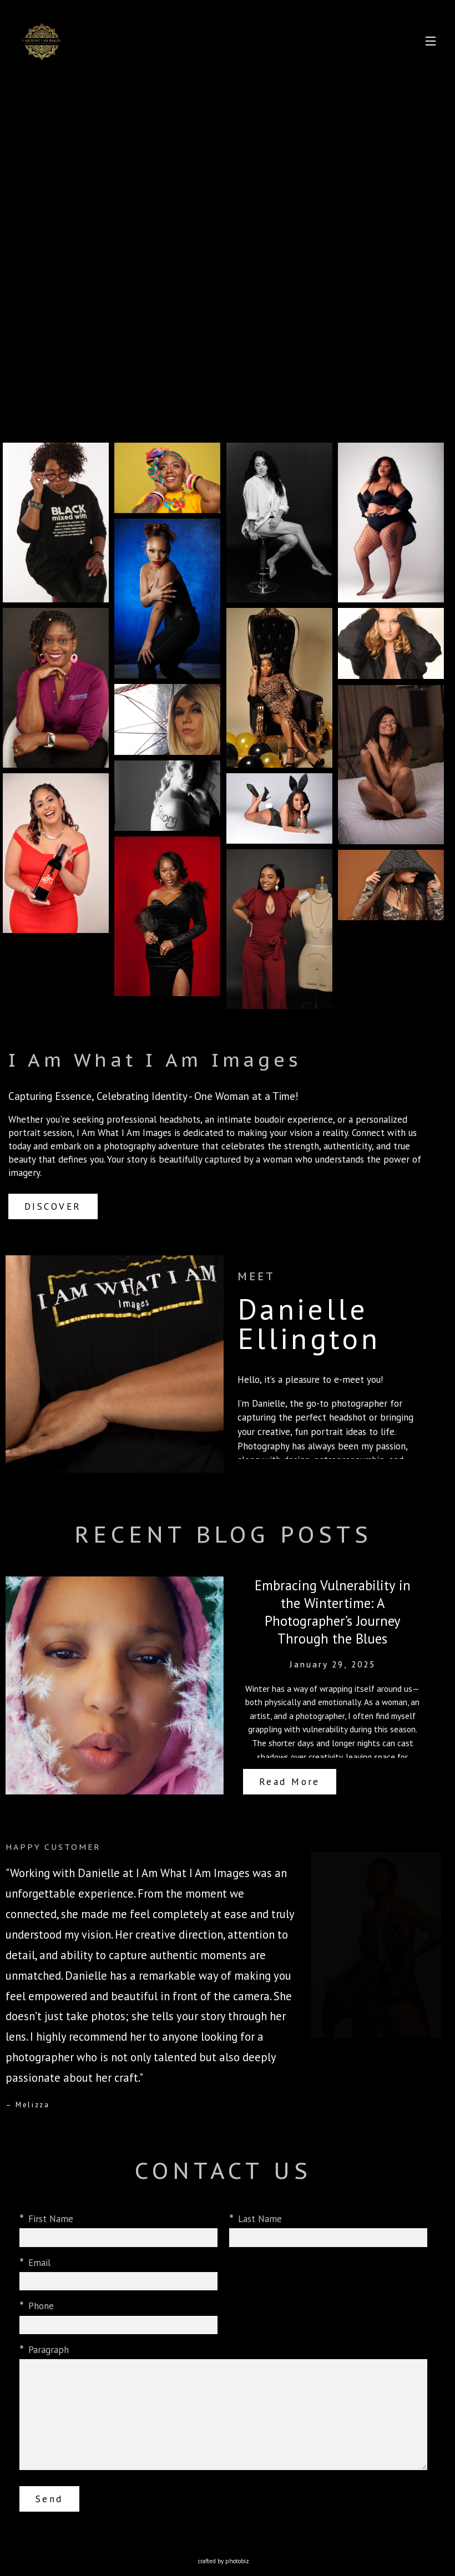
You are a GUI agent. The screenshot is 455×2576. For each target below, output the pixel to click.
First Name (50, 2221)
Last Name (260, 2221)
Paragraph (48, 2352)
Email (39, 2265)
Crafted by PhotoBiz (223, 2561)
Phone (41, 2308)
